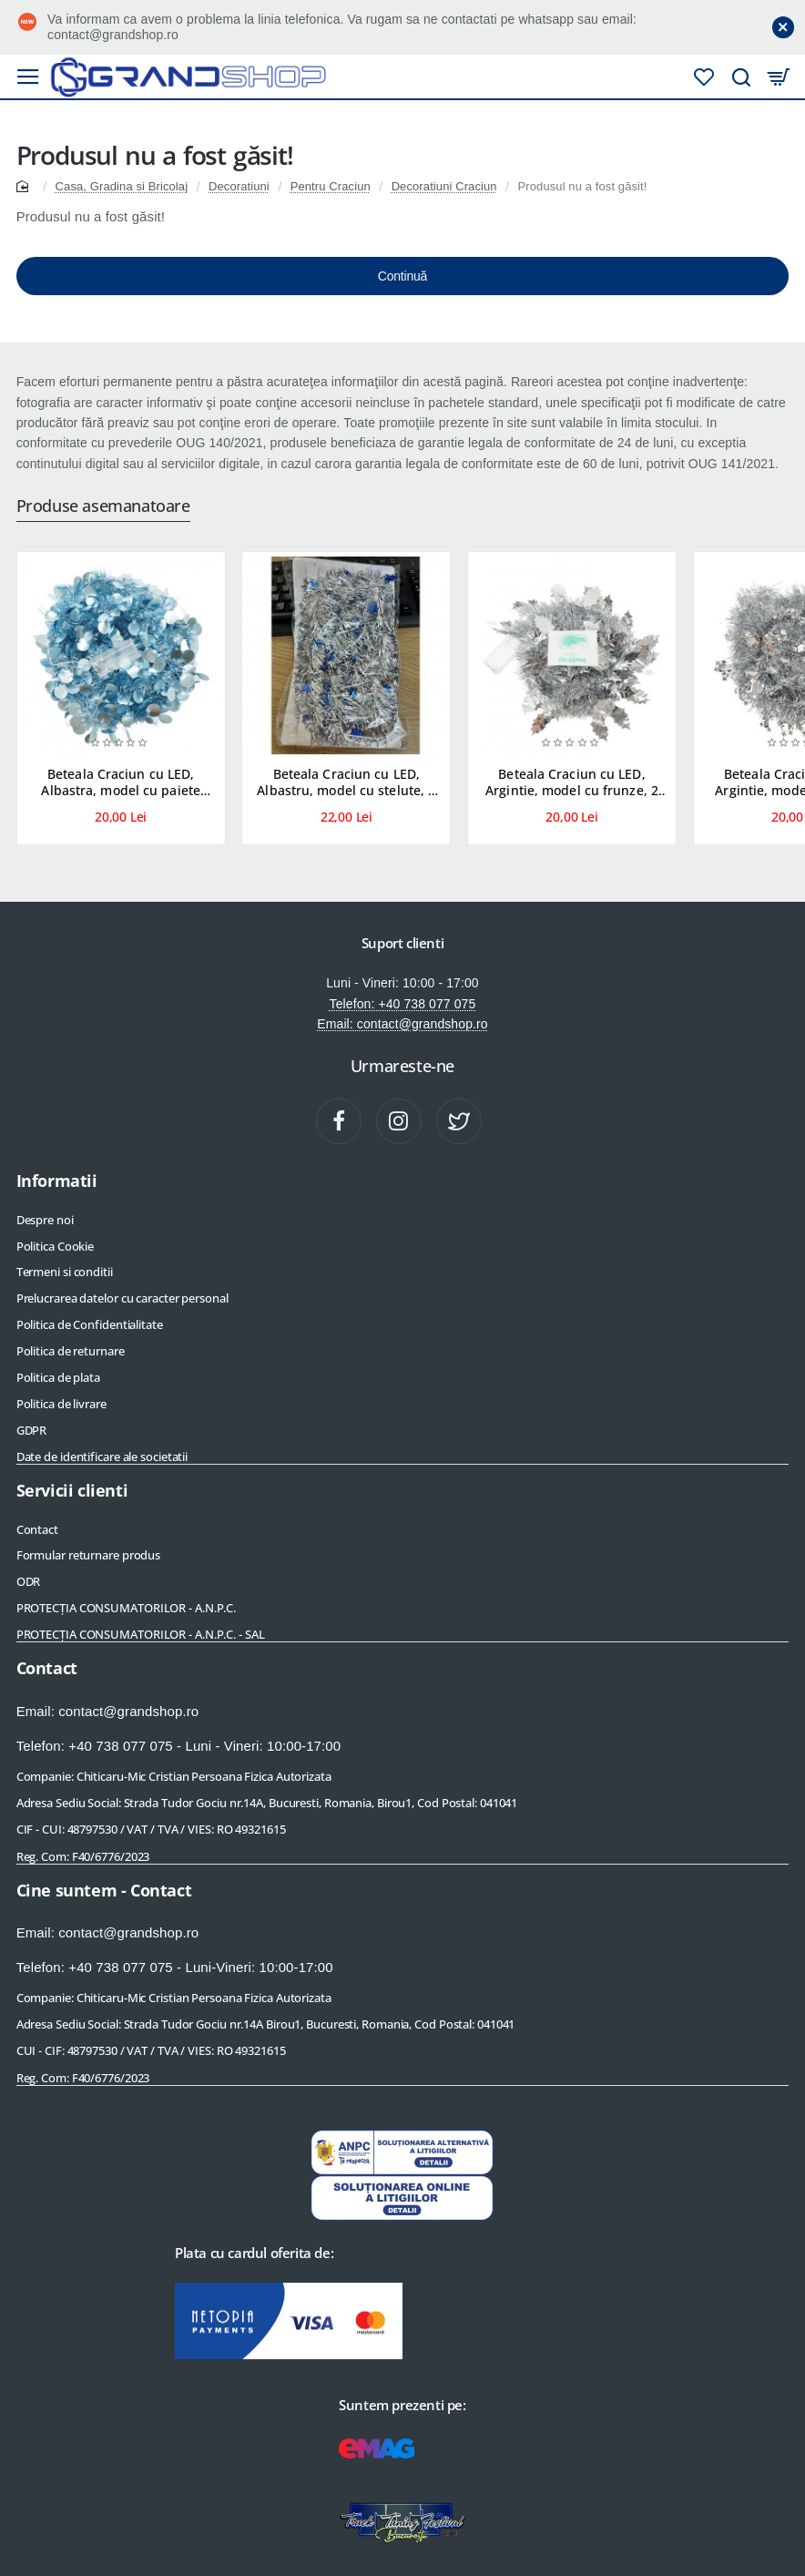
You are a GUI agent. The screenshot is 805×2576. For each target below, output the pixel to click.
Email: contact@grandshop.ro (402, 1024)
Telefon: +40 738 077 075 (403, 1004)
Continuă (402, 276)
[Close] (783, 27)
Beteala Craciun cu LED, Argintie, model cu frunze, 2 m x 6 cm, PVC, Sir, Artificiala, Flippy (571, 783)
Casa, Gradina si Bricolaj (122, 186)
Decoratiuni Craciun (444, 186)
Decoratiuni (239, 186)
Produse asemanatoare (103, 506)
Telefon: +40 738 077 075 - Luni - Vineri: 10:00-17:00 (178, 1745)
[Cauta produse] (732, 76)
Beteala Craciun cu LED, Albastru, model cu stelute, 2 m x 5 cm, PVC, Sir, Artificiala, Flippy (346, 783)
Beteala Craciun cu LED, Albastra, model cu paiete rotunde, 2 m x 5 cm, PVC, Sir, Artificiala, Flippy (120, 783)
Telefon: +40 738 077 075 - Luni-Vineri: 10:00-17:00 (174, 1967)
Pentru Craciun (330, 186)
